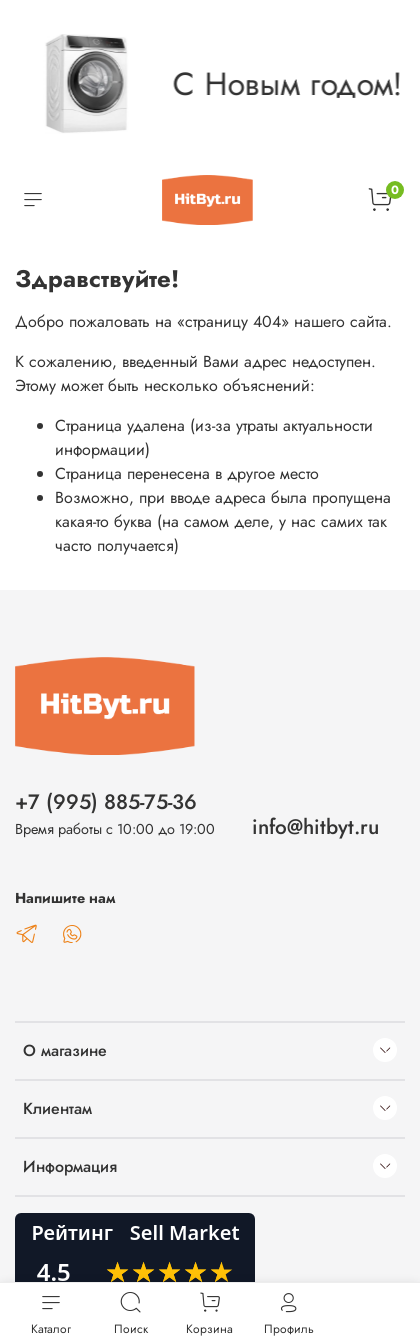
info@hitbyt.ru (315, 827)
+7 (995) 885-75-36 (106, 802)
